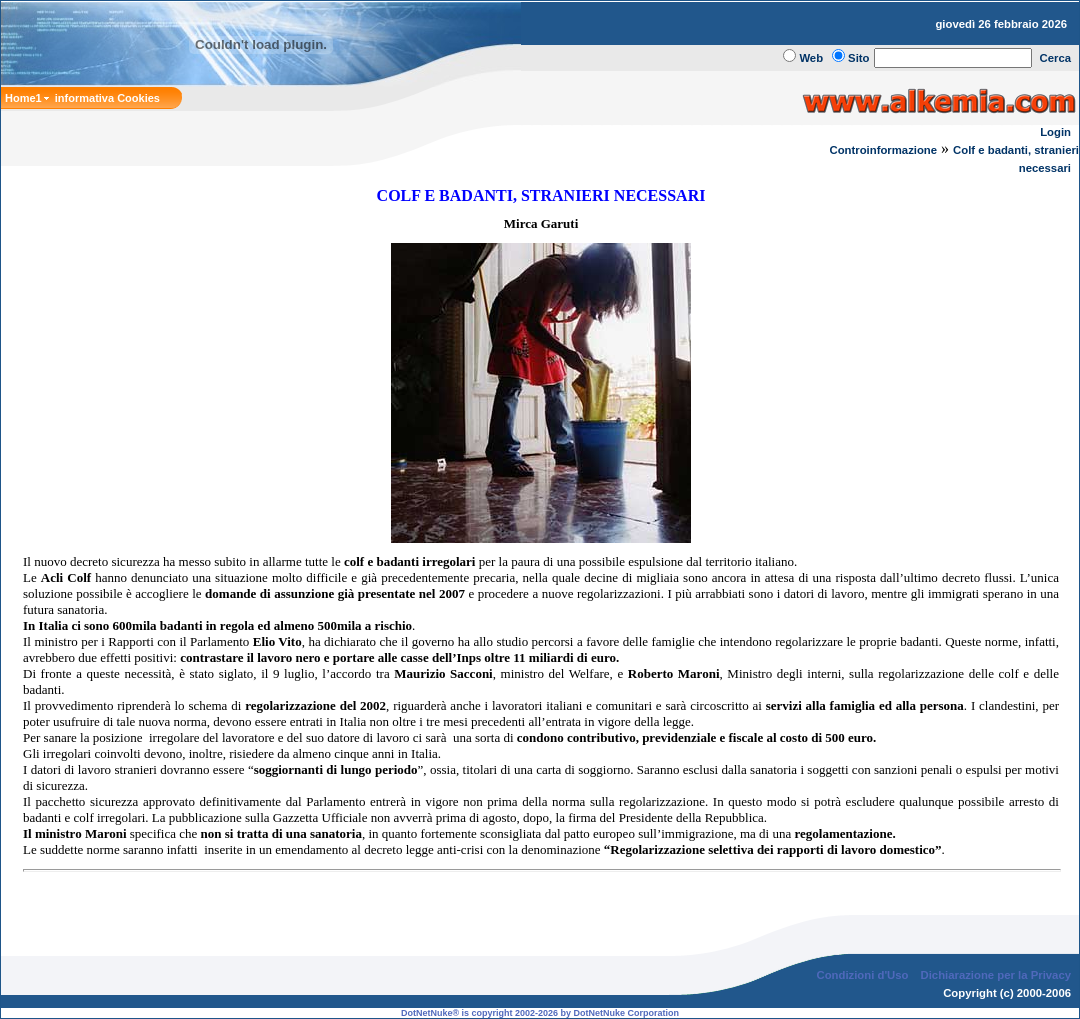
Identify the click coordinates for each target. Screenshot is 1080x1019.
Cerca (1056, 58)
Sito (858, 58)
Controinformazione (883, 150)
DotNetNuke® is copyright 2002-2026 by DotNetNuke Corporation (540, 1013)
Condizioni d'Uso (862, 975)
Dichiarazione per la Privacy (996, 975)
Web (811, 58)
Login (1055, 132)
